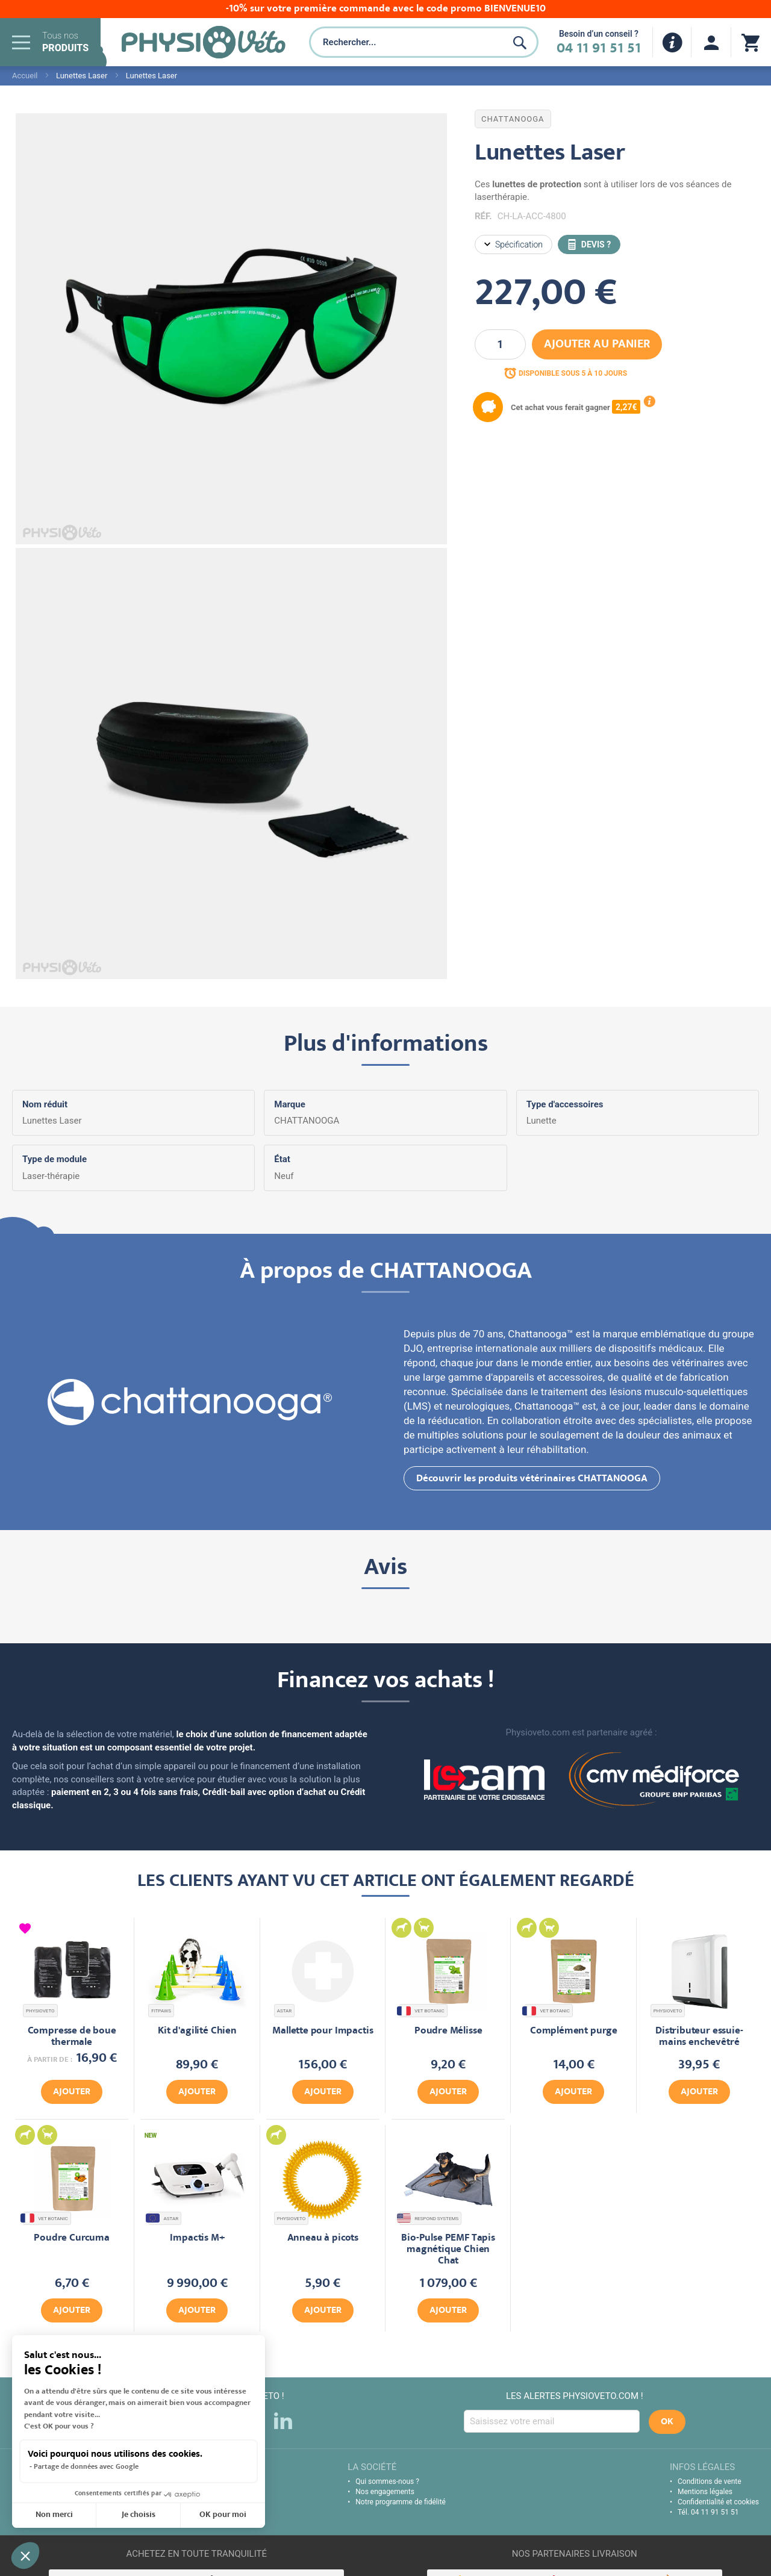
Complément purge (573, 2031)
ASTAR (284, 2011)
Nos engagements (384, 2491)
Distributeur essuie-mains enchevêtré (699, 2037)
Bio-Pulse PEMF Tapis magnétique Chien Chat (448, 2250)
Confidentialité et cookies (718, 2502)
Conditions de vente (709, 2481)
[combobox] (406, 42)
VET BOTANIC (422, 2010)
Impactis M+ (197, 2238)
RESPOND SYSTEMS (428, 2218)
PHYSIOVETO (40, 2011)
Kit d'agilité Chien (197, 2031)
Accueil (24, 75)
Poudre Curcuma (72, 2238)
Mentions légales (705, 2491)
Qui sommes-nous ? (387, 2481)
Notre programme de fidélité (400, 2502)
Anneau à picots (322, 2238)
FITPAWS (161, 2011)
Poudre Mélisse (448, 2031)
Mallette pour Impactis (322, 2031)
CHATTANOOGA (513, 118)
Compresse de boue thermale (72, 2037)
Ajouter (71, 2092)
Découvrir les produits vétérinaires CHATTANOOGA (532, 1479)
